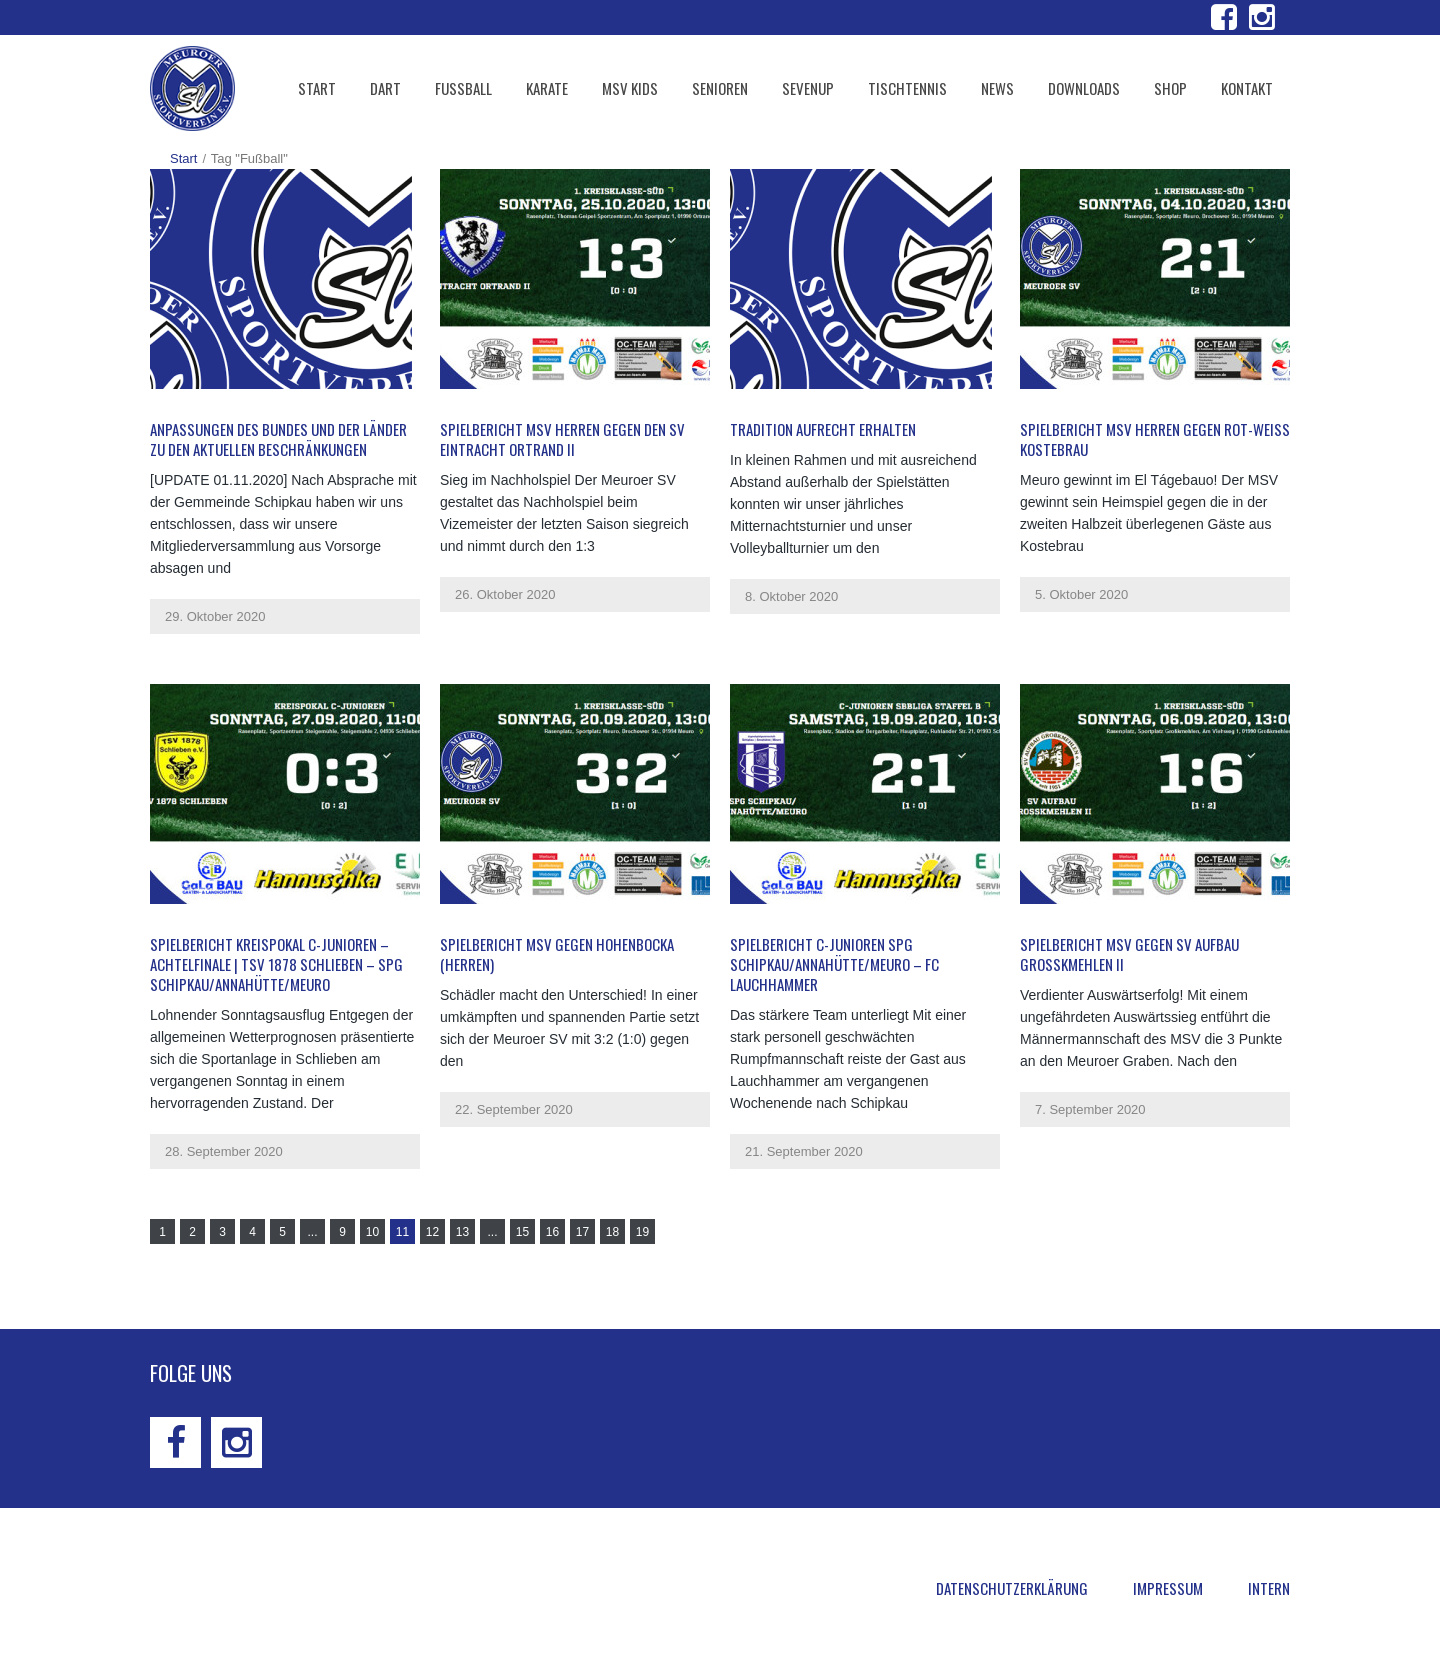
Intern (1269, 1588)
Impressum (1168, 1588)
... (312, 1232)
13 (462, 1232)
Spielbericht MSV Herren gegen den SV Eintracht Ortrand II (562, 439)
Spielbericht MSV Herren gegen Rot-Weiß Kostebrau (1155, 439)
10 (372, 1232)
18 (612, 1232)
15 (522, 1232)
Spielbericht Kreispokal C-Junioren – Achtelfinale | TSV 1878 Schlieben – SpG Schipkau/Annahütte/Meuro (276, 964)
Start (183, 158)
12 (432, 1232)
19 (642, 1232)
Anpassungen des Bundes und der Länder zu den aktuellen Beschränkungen (278, 439)
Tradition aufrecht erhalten (823, 429)
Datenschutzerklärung (1012, 1588)
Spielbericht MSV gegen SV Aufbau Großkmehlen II (1129, 954)
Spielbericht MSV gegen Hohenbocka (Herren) (557, 954)
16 (552, 1232)
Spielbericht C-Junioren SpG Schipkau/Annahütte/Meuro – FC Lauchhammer (834, 964)
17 (582, 1232)
